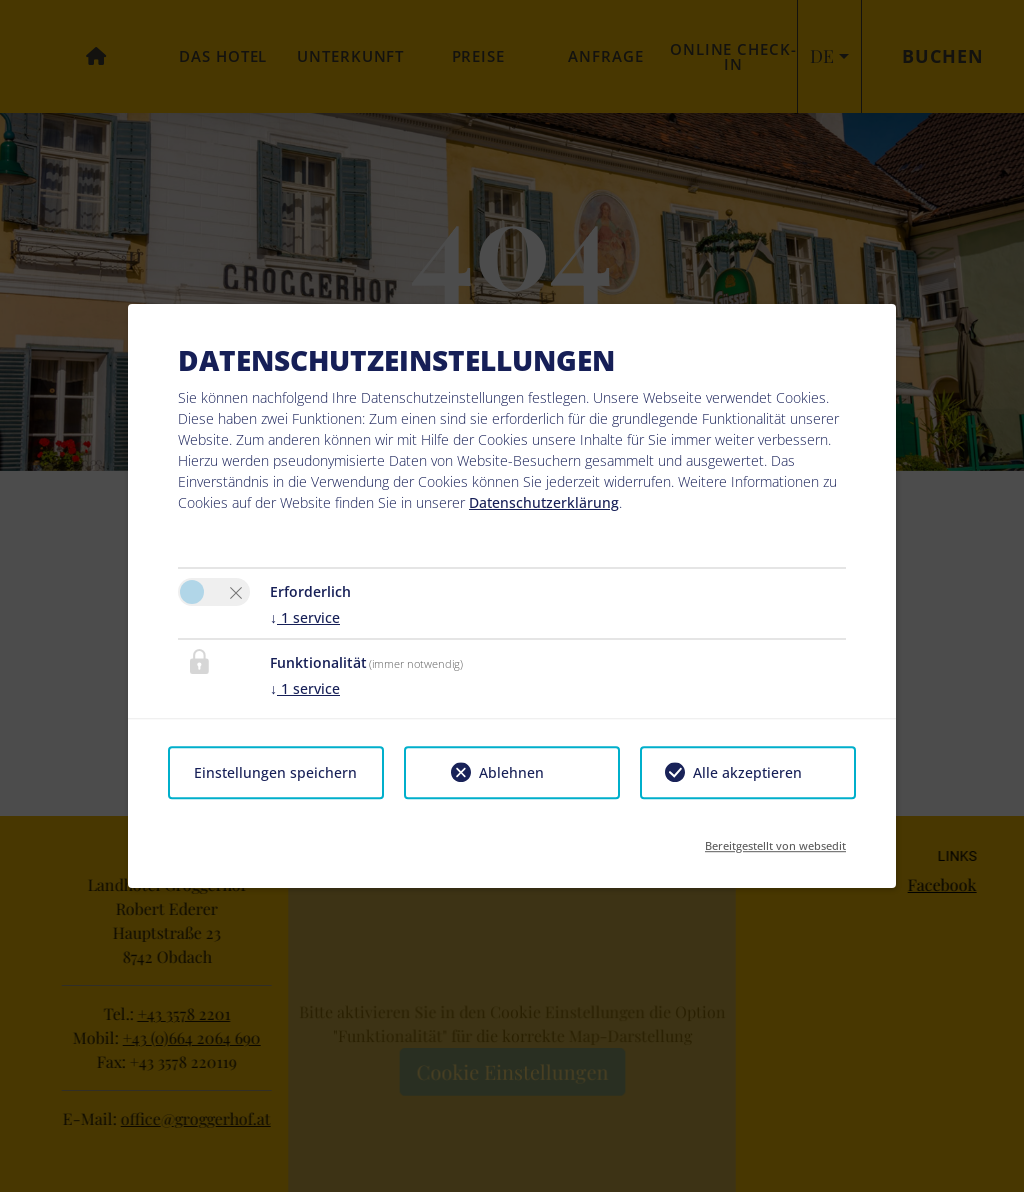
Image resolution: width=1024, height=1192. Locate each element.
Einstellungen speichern (275, 772)
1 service (305, 617)
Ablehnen (511, 772)
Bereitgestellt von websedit (775, 839)
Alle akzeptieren (747, 772)
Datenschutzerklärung (544, 502)
